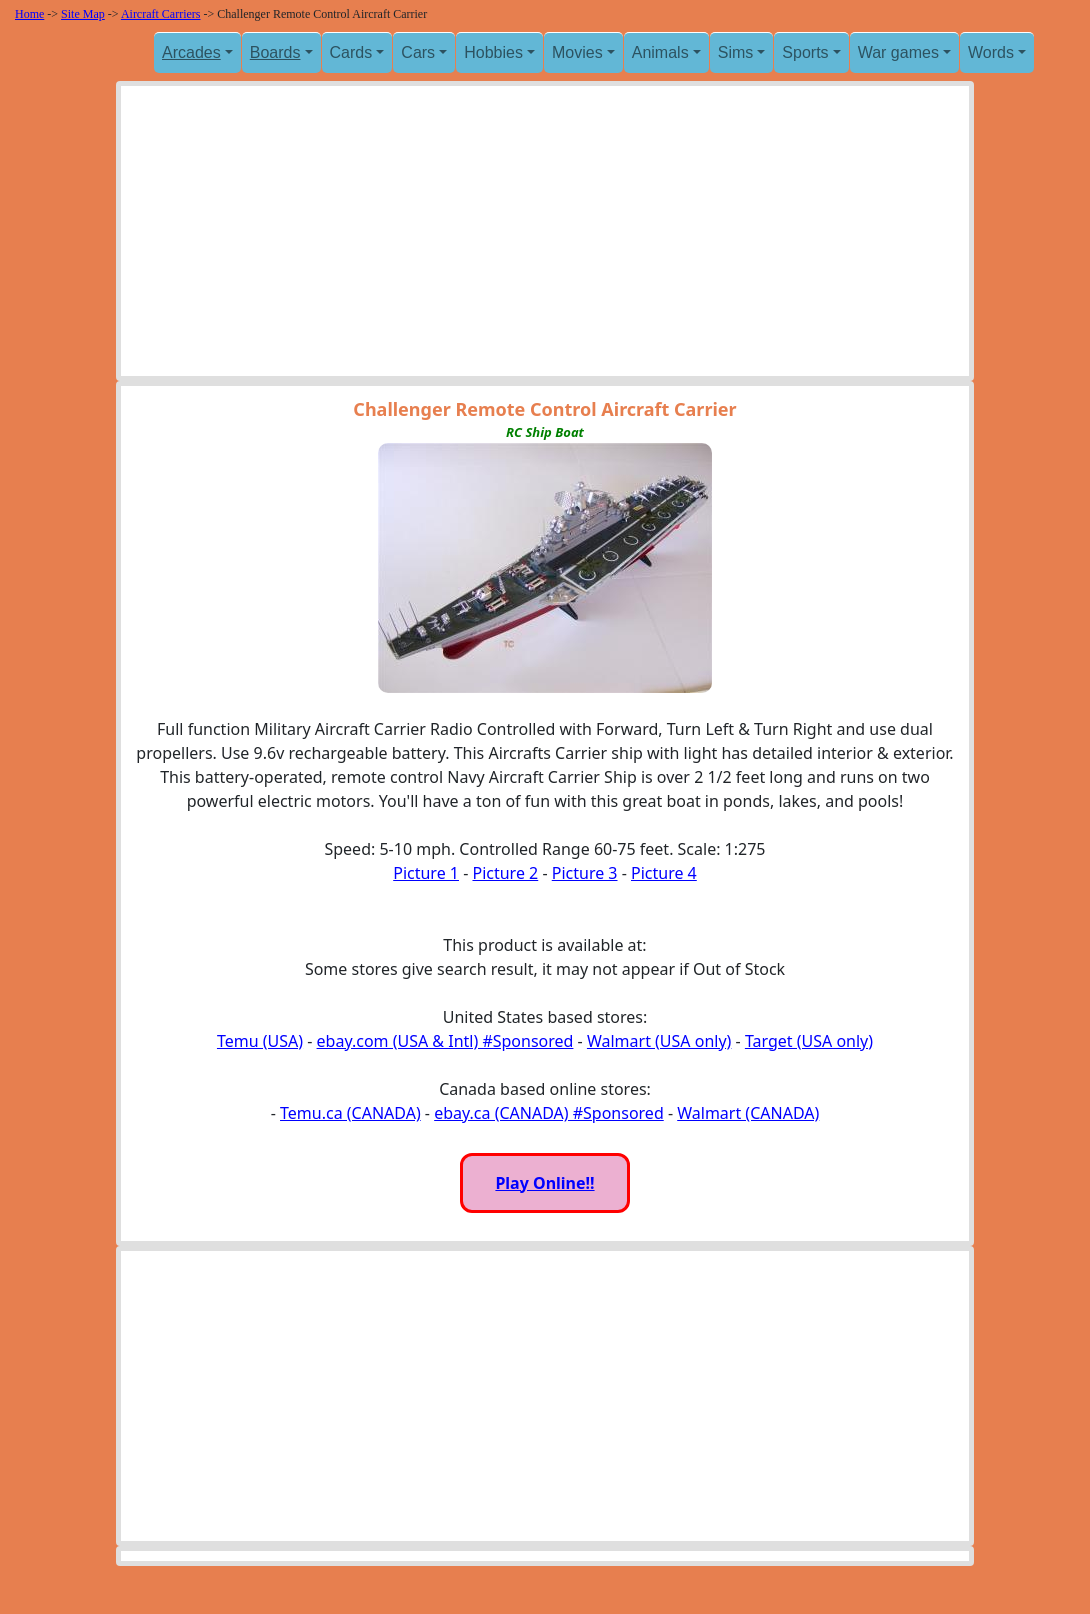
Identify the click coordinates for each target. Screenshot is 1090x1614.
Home (29, 14)
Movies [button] (577, 52)
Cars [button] (418, 52)
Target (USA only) (809, 1041)
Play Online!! (544, 1183)
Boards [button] (275, 52)
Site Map (83, 14)
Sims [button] (736, 52)
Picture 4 (664, 873)
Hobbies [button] (493, 52)
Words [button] (991, 52)
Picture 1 (426, 873)
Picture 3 (585, 873)
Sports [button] (805, 52)
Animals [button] (660, 52)
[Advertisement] (545, 236)
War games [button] (898, 52)
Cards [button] (351, 52)
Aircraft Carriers (161, 14)
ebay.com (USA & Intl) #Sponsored (445, 1041)
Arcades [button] (191, 52)
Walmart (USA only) (659, 1041)
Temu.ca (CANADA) (350, 1113)
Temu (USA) (260, 1041)
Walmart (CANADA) (748, 1113)
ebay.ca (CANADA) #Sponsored (549, 1113)
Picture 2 (505, 873)
